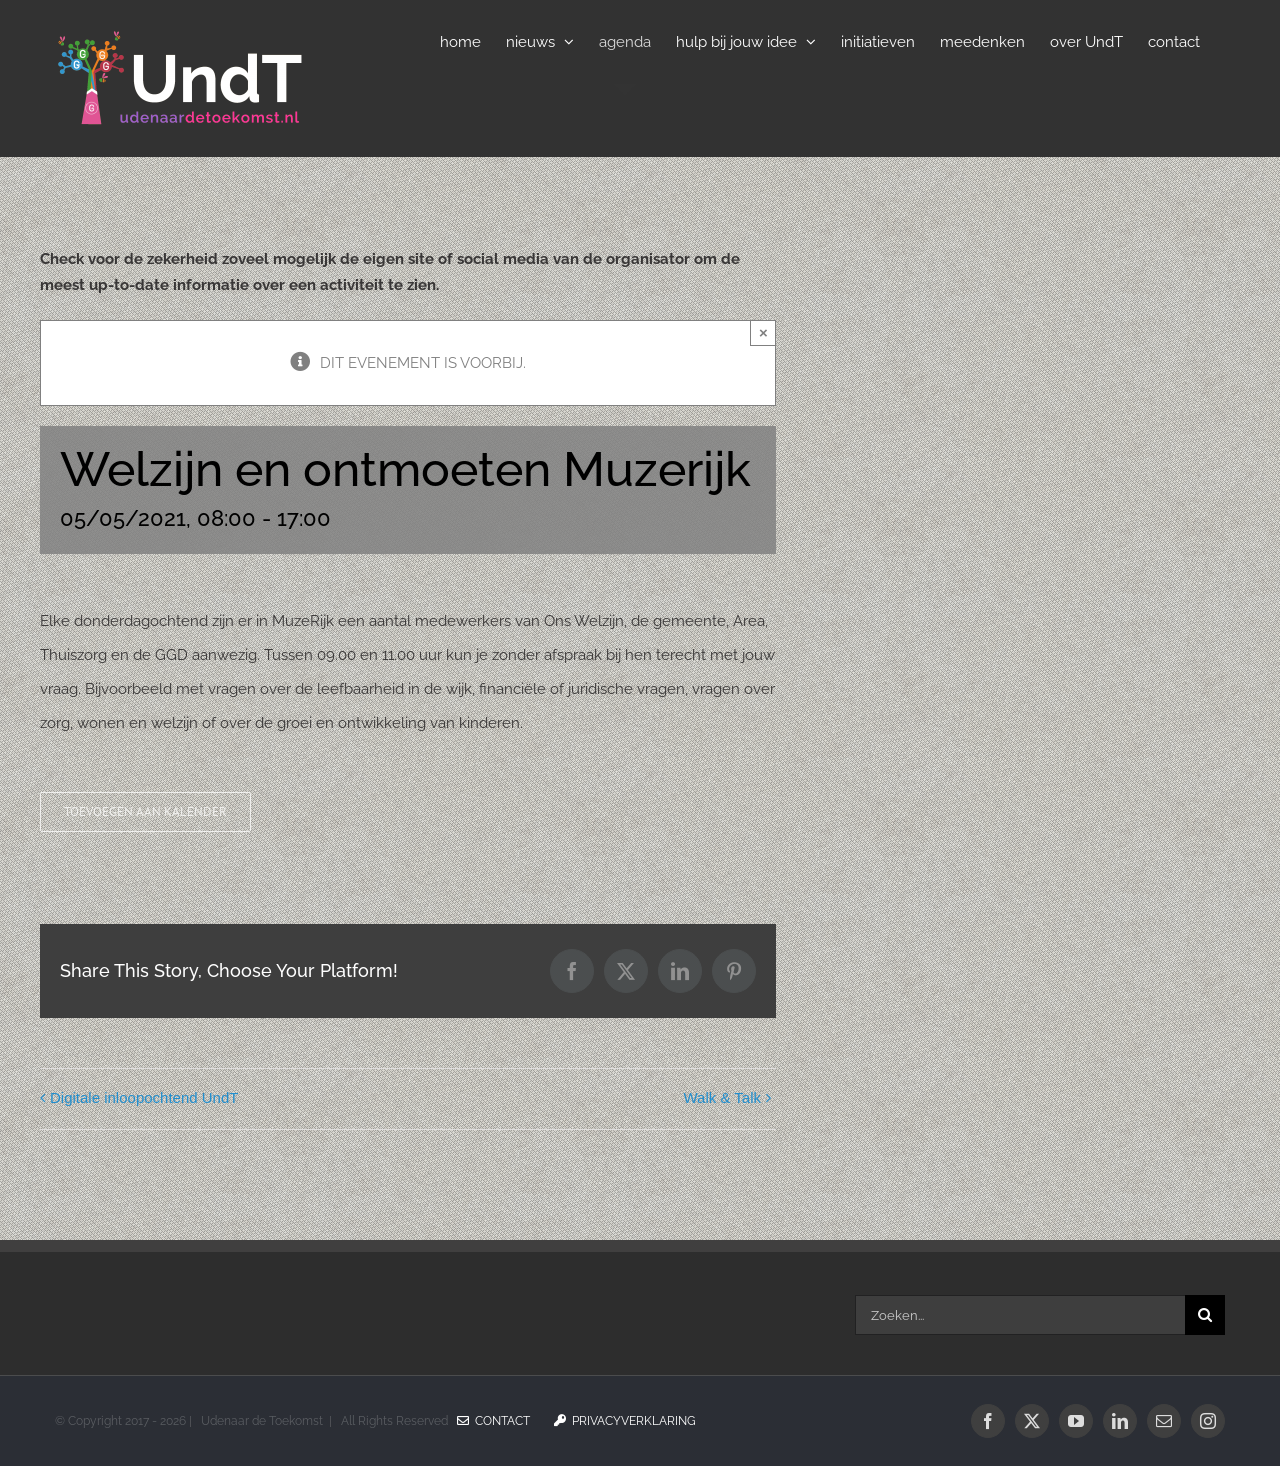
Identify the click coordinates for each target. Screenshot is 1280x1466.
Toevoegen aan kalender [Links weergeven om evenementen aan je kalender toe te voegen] (145, 812)
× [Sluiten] (763, 332)
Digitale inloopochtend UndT (144, 1097)
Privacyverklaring (625, 1421)
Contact (493, 1421)
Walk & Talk (722, 1097)
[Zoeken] (1205, 1315)
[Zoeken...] (1020, 1315)
